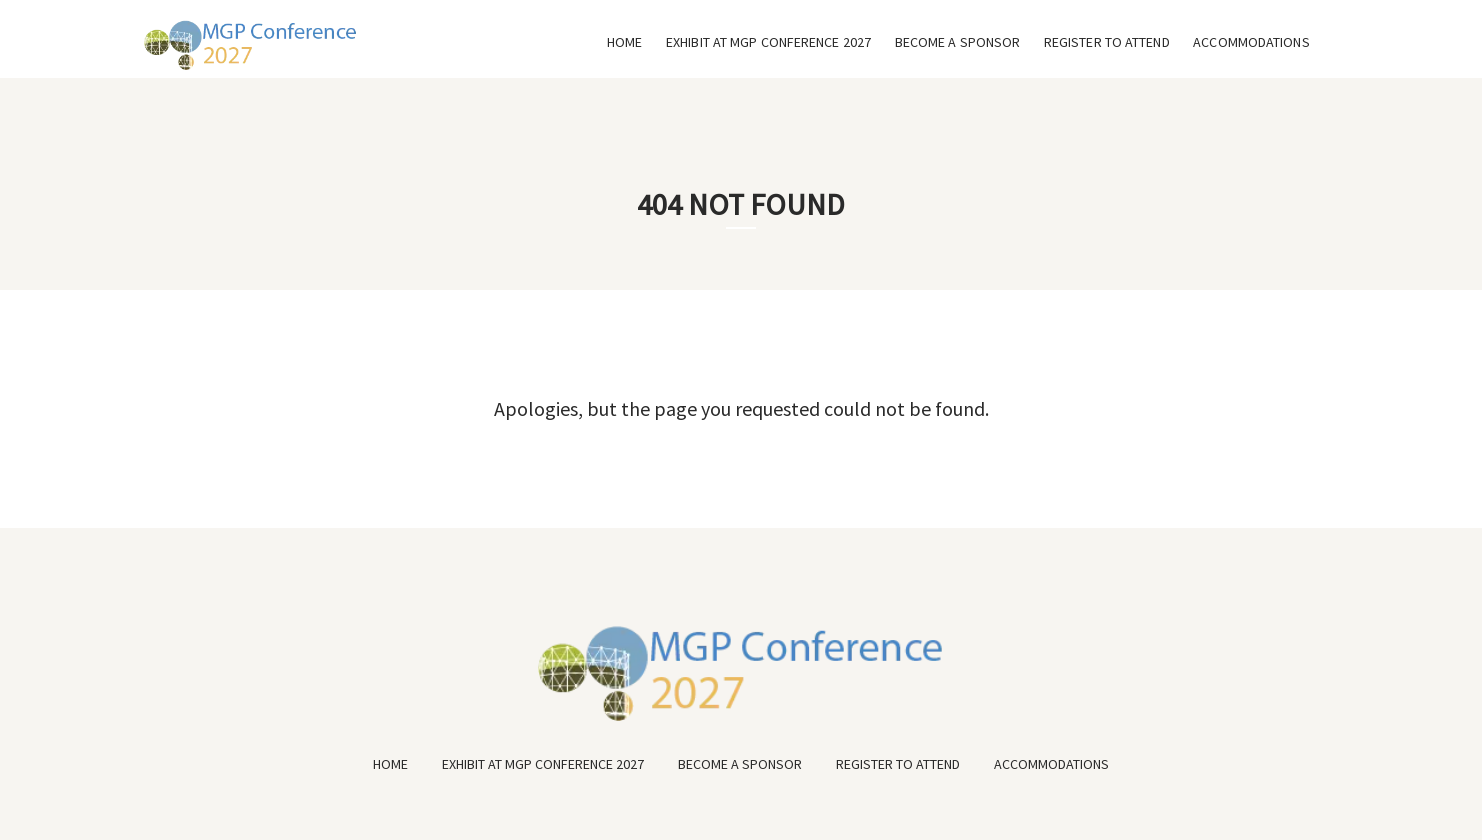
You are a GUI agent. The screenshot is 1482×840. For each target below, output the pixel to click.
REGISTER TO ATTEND (1107, 42)
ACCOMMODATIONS (1251, 42)
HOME (624, 42)
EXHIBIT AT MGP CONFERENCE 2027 (768, 42)
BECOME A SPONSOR (958, 42)
